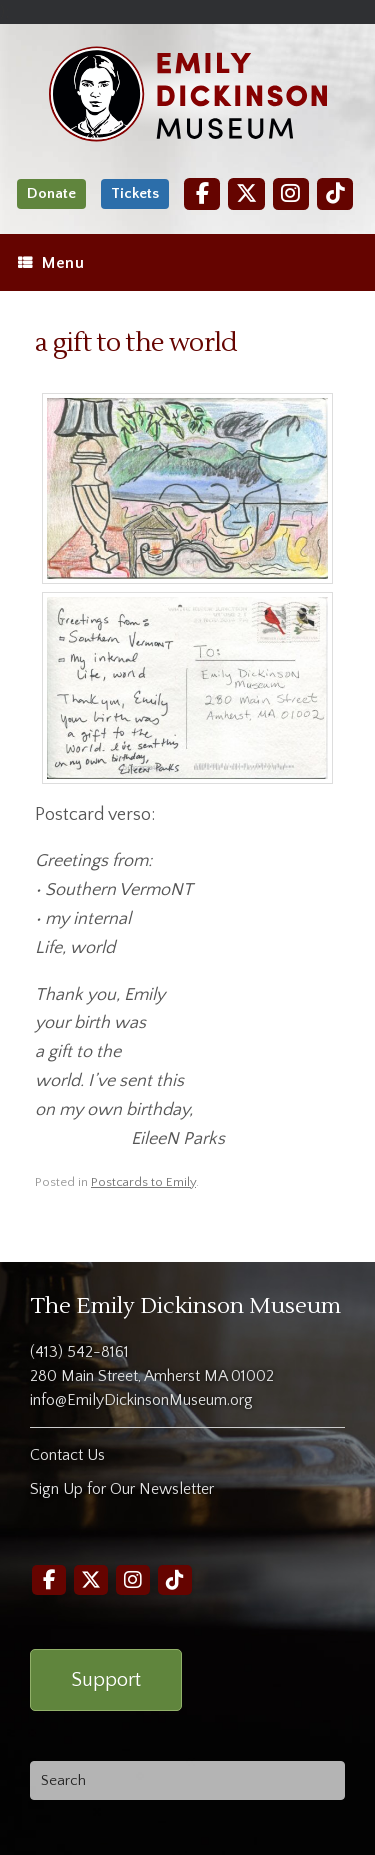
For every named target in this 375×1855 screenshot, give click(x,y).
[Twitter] (246, 193)
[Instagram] (291, 193)
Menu (51, 263)
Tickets (135, 193)
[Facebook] (202, 193)
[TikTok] (335, 193)
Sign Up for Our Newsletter (122, 1489)
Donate (51, 193)
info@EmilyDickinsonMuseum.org (141, 1400)
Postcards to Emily (143, 1182)
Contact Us (67, 1455)
